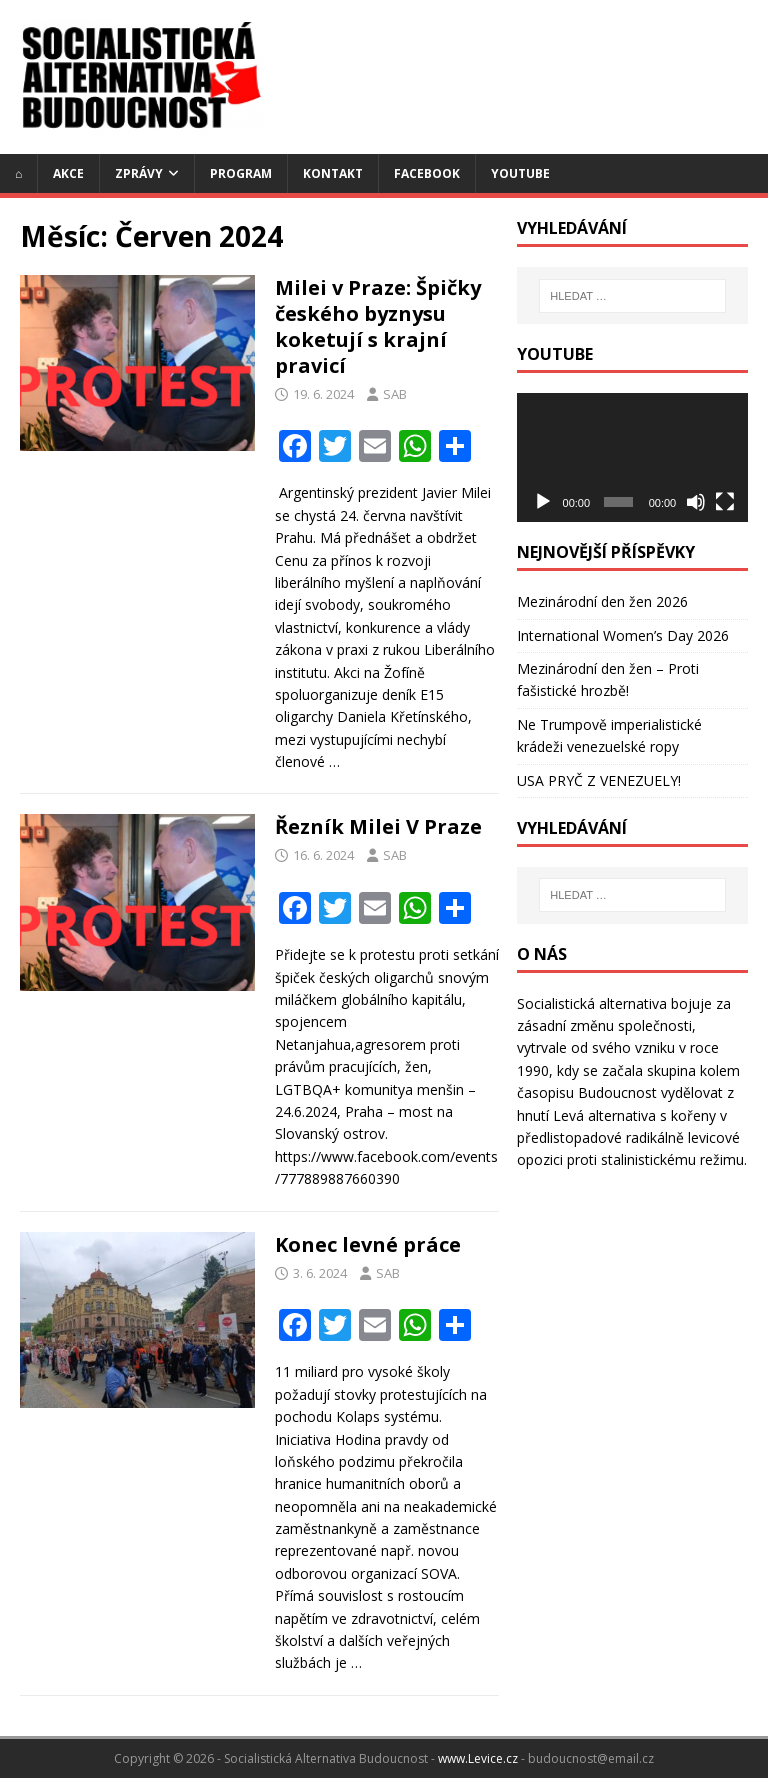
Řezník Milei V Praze (378, 826)
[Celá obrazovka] (725, 502)
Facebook (427, 173)
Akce (68, 173)
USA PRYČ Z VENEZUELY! (599, 780)
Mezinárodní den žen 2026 (602, 601)
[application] (632, 458)
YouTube (520, 173)
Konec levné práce (368, 1244)
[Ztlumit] (696, 502)
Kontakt (333, 173)
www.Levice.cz (478, 1758)
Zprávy (139, 173)
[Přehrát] (543, 502)
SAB (395, 394)
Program (241, 173)
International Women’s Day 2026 (623, 635)
